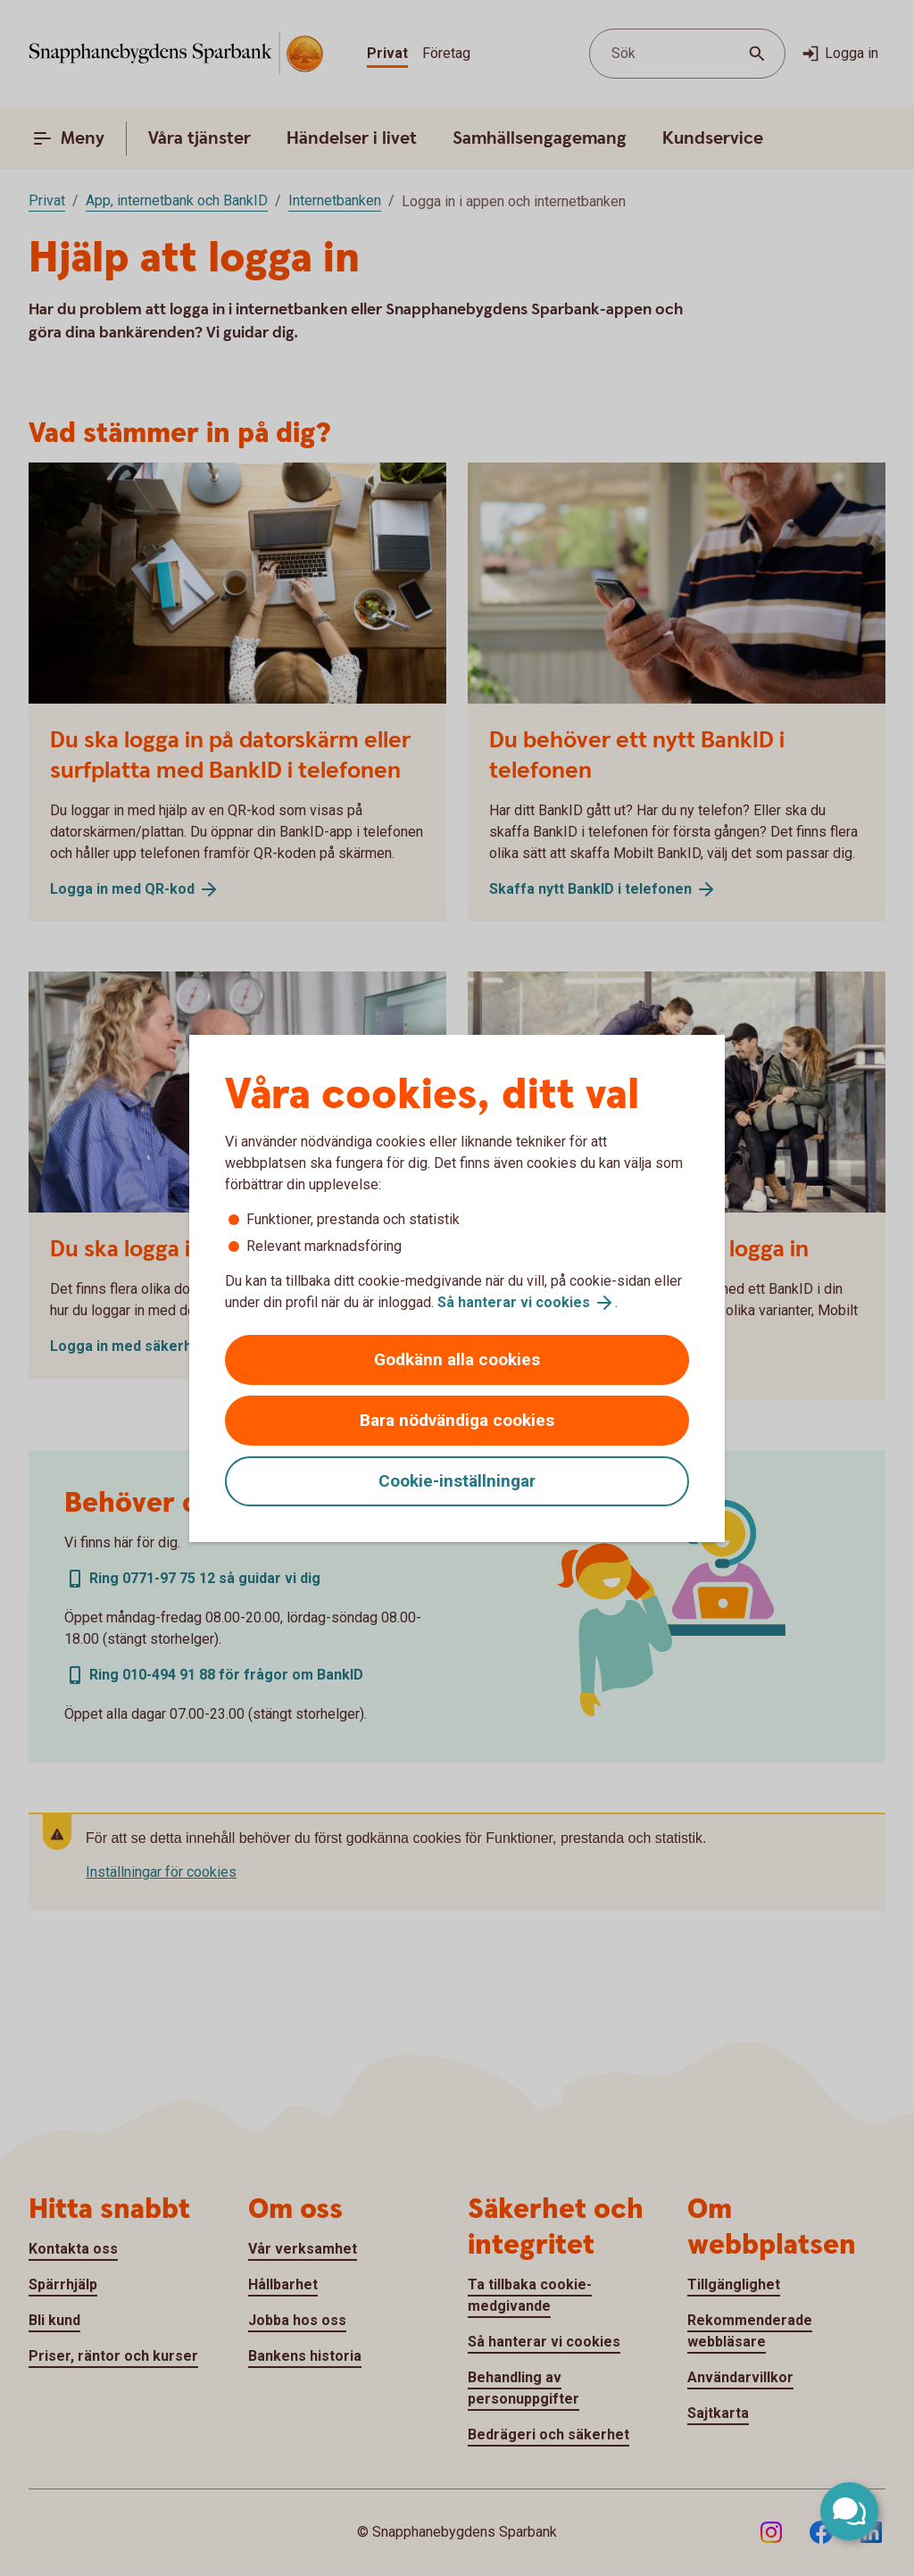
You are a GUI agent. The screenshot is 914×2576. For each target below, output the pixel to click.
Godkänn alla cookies (457, 1359)
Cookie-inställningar (457, 1481)
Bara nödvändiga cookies (457, 1420)
